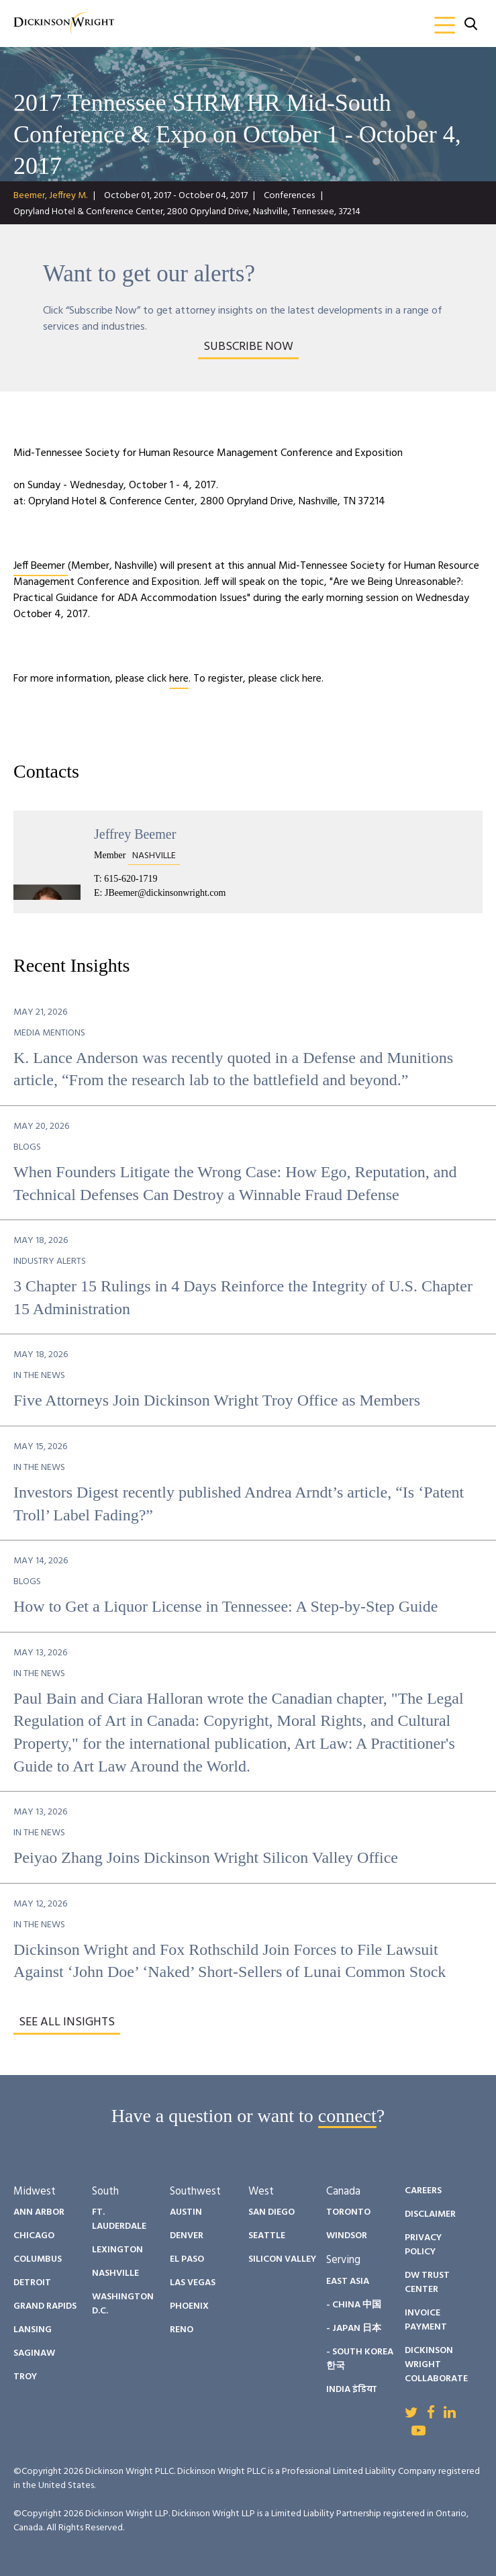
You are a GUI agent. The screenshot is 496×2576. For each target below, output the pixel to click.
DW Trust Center (427, 2282)
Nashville (115, 2273)
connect (347, 2115)
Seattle (266, 2236)
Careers (423, 2191)
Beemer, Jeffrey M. (50, 195)
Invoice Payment (426, 2320)
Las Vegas (192, 2283)
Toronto (348, 2212)
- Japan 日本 (353, 2328)
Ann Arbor (38, 2212)
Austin (186, 2212)
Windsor (346, 2236)
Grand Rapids (45, 2306)
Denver (186, 2236)
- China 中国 (353, 2305)
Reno (181, 2330)
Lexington (117, 2250)
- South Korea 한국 (359, 2359)
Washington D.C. (123, 2304)
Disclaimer (430, 2214)
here (179, 679)
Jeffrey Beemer (135, 834)
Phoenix (189, 2306)
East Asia (347, 2281)
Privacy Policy (423, 2245)
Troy (25, 2377)
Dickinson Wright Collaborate (436, 2365)
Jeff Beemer (40, 566)
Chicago (33, 2236)
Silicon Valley (282, 2259)
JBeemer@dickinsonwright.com (165, 893)
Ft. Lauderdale (119, 2219)
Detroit (32, 2283)
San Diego (271, 2212)
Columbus (37, 2259)
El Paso (187, 2259)
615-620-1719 (130, 879)
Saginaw (34, 2353)
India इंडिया (351, 2390)
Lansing (32, 2330)
